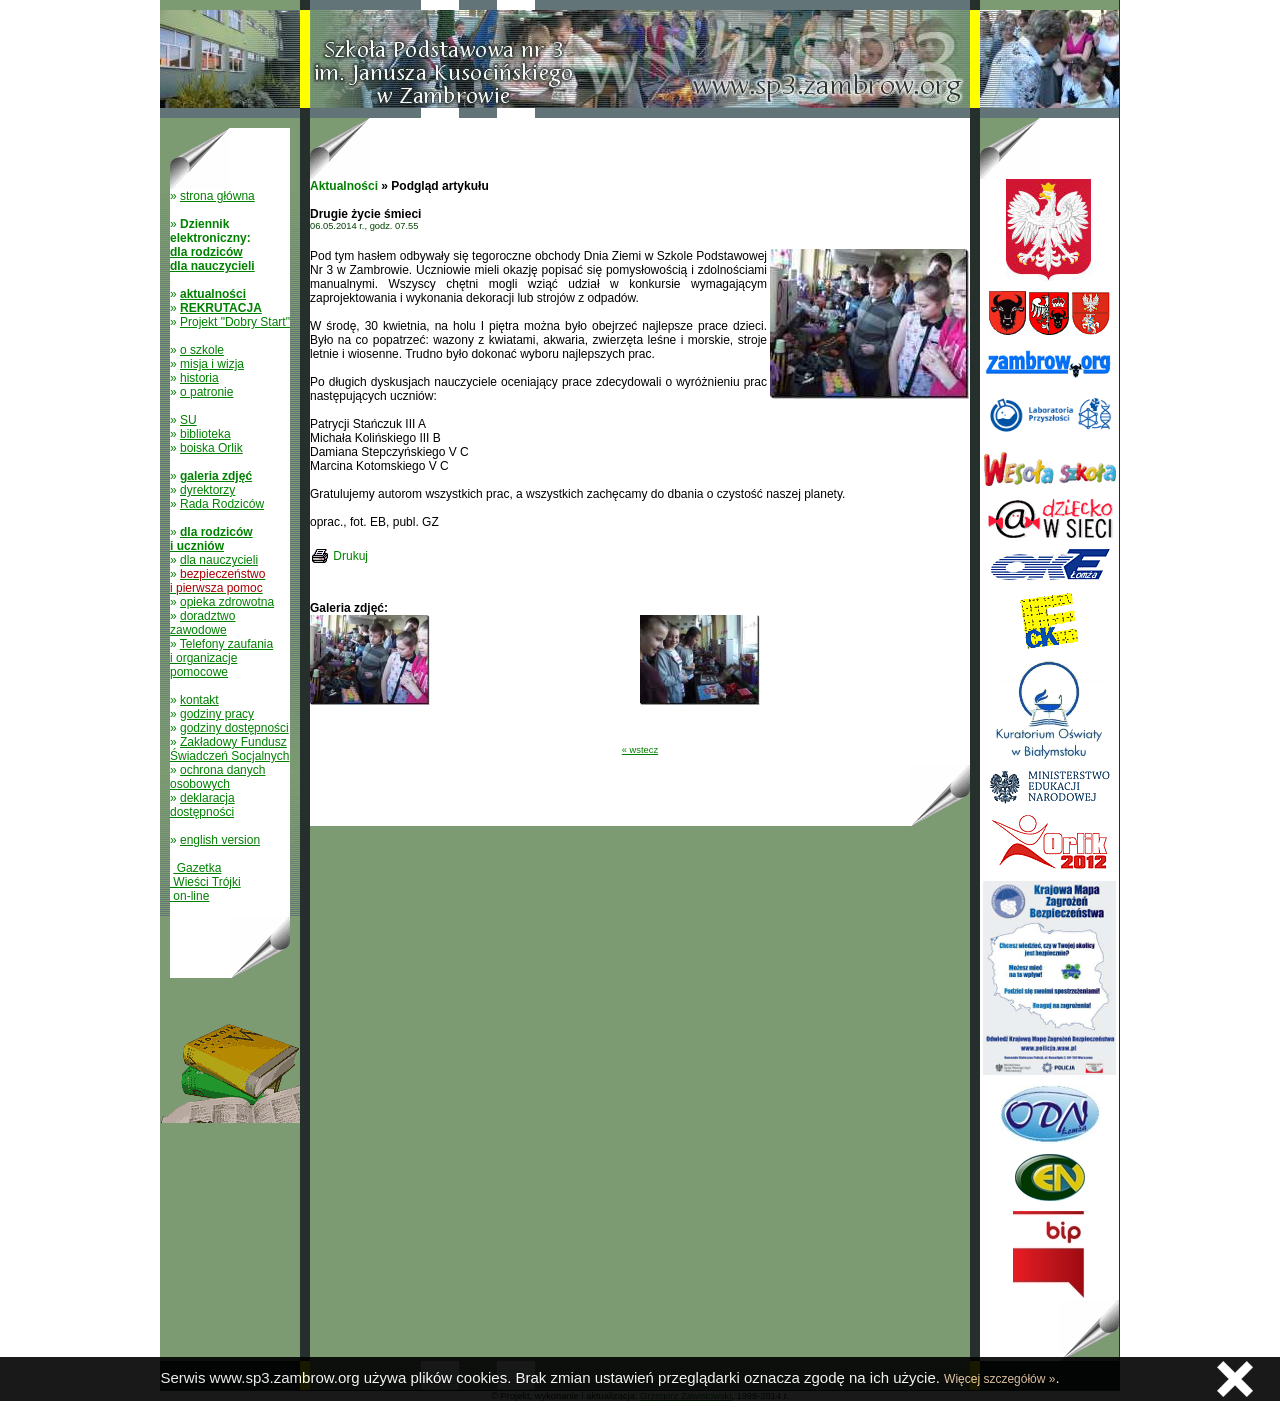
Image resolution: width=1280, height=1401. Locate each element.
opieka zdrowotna (227, 602)
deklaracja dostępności (202, 805)
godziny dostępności (234, 728)
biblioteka (205, 434)
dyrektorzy (207, 490)
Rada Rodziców (222, 504)
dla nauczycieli (219, 560)
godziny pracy (217, 714)
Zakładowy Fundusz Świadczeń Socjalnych (229, 749)
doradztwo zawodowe (202, 623)
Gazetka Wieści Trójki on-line (205, 882)
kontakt (199, 700)
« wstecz (640, 750)
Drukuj (350, 556)
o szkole (202, 350)
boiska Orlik (211, 448)
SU (188, 420)
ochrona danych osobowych (217, 777)
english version (220, 840)
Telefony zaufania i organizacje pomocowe (221, 658)
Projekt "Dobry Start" (235, 322)
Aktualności (344, 186)
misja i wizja (212, 364)
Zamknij (1235, 1379)
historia (199, 378)
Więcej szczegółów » (999, 1379)
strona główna (217, 196)
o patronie (206, 392)
